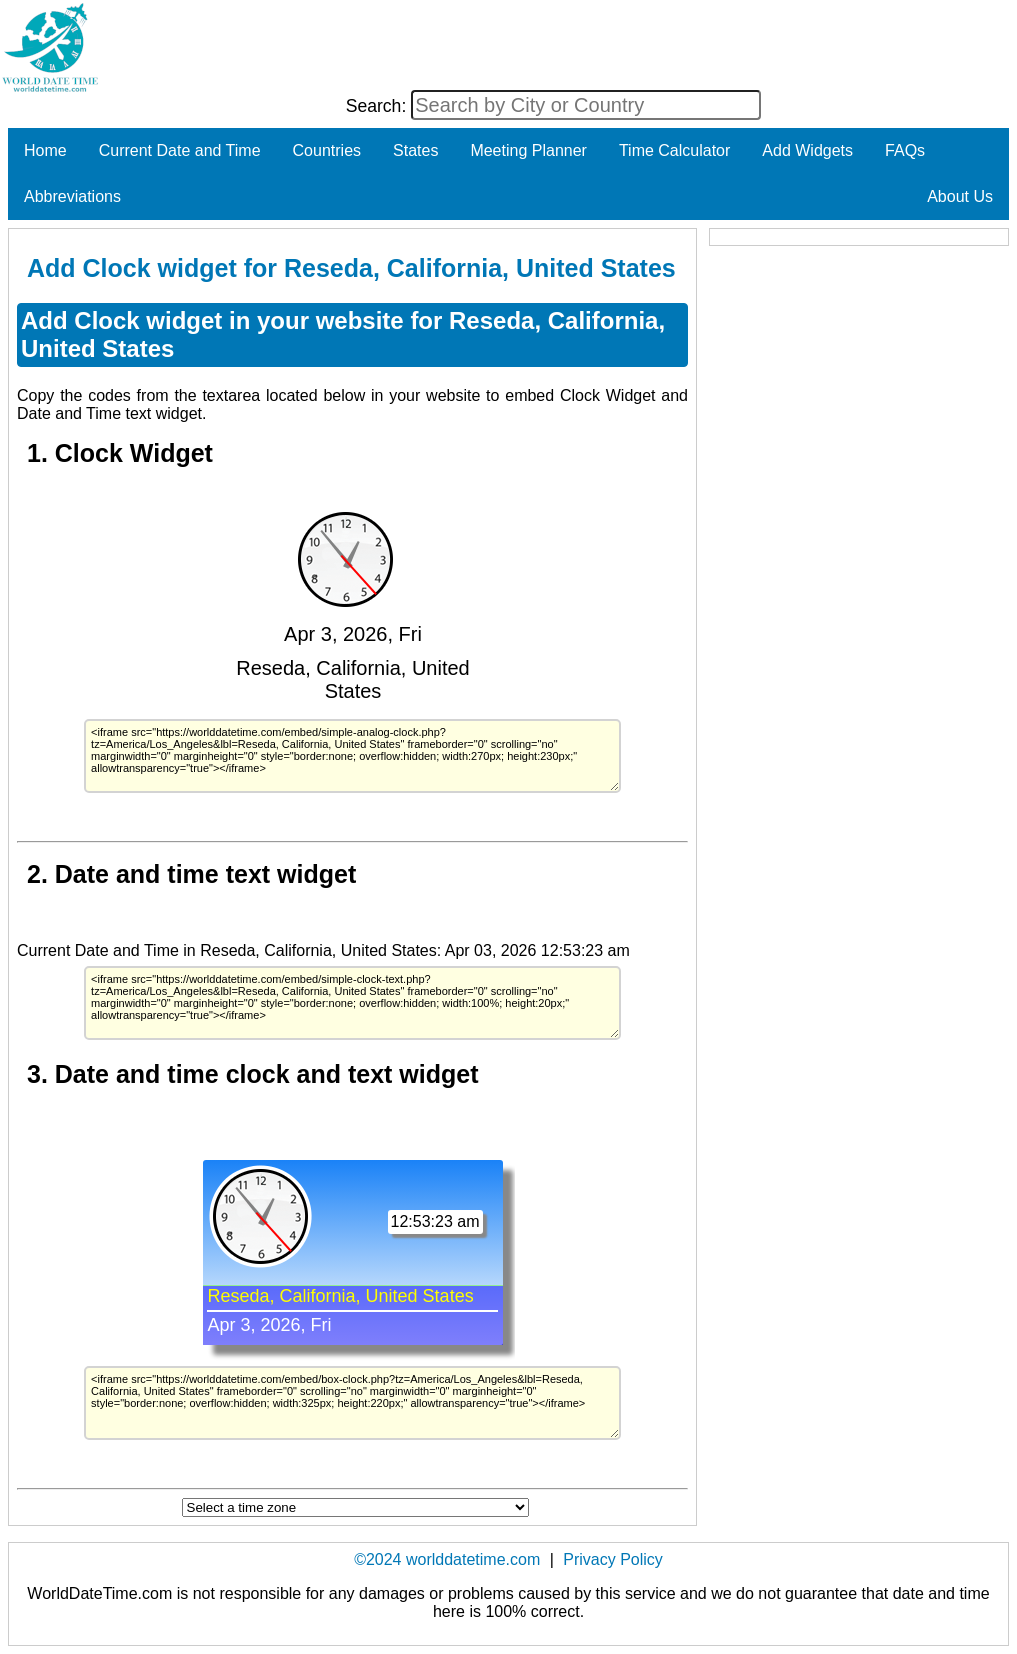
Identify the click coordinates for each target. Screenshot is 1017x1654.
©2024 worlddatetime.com (447, 1559)
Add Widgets (807, 150)
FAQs (905, 150)
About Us (960, 196)
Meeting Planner (528, 150)
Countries (327, 150)
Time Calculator (674, 150)
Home (45, 150)
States (415, 150)
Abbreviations (72, 196)
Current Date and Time (180, 150)
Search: (379, 106)
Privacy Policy (613, 1559)
